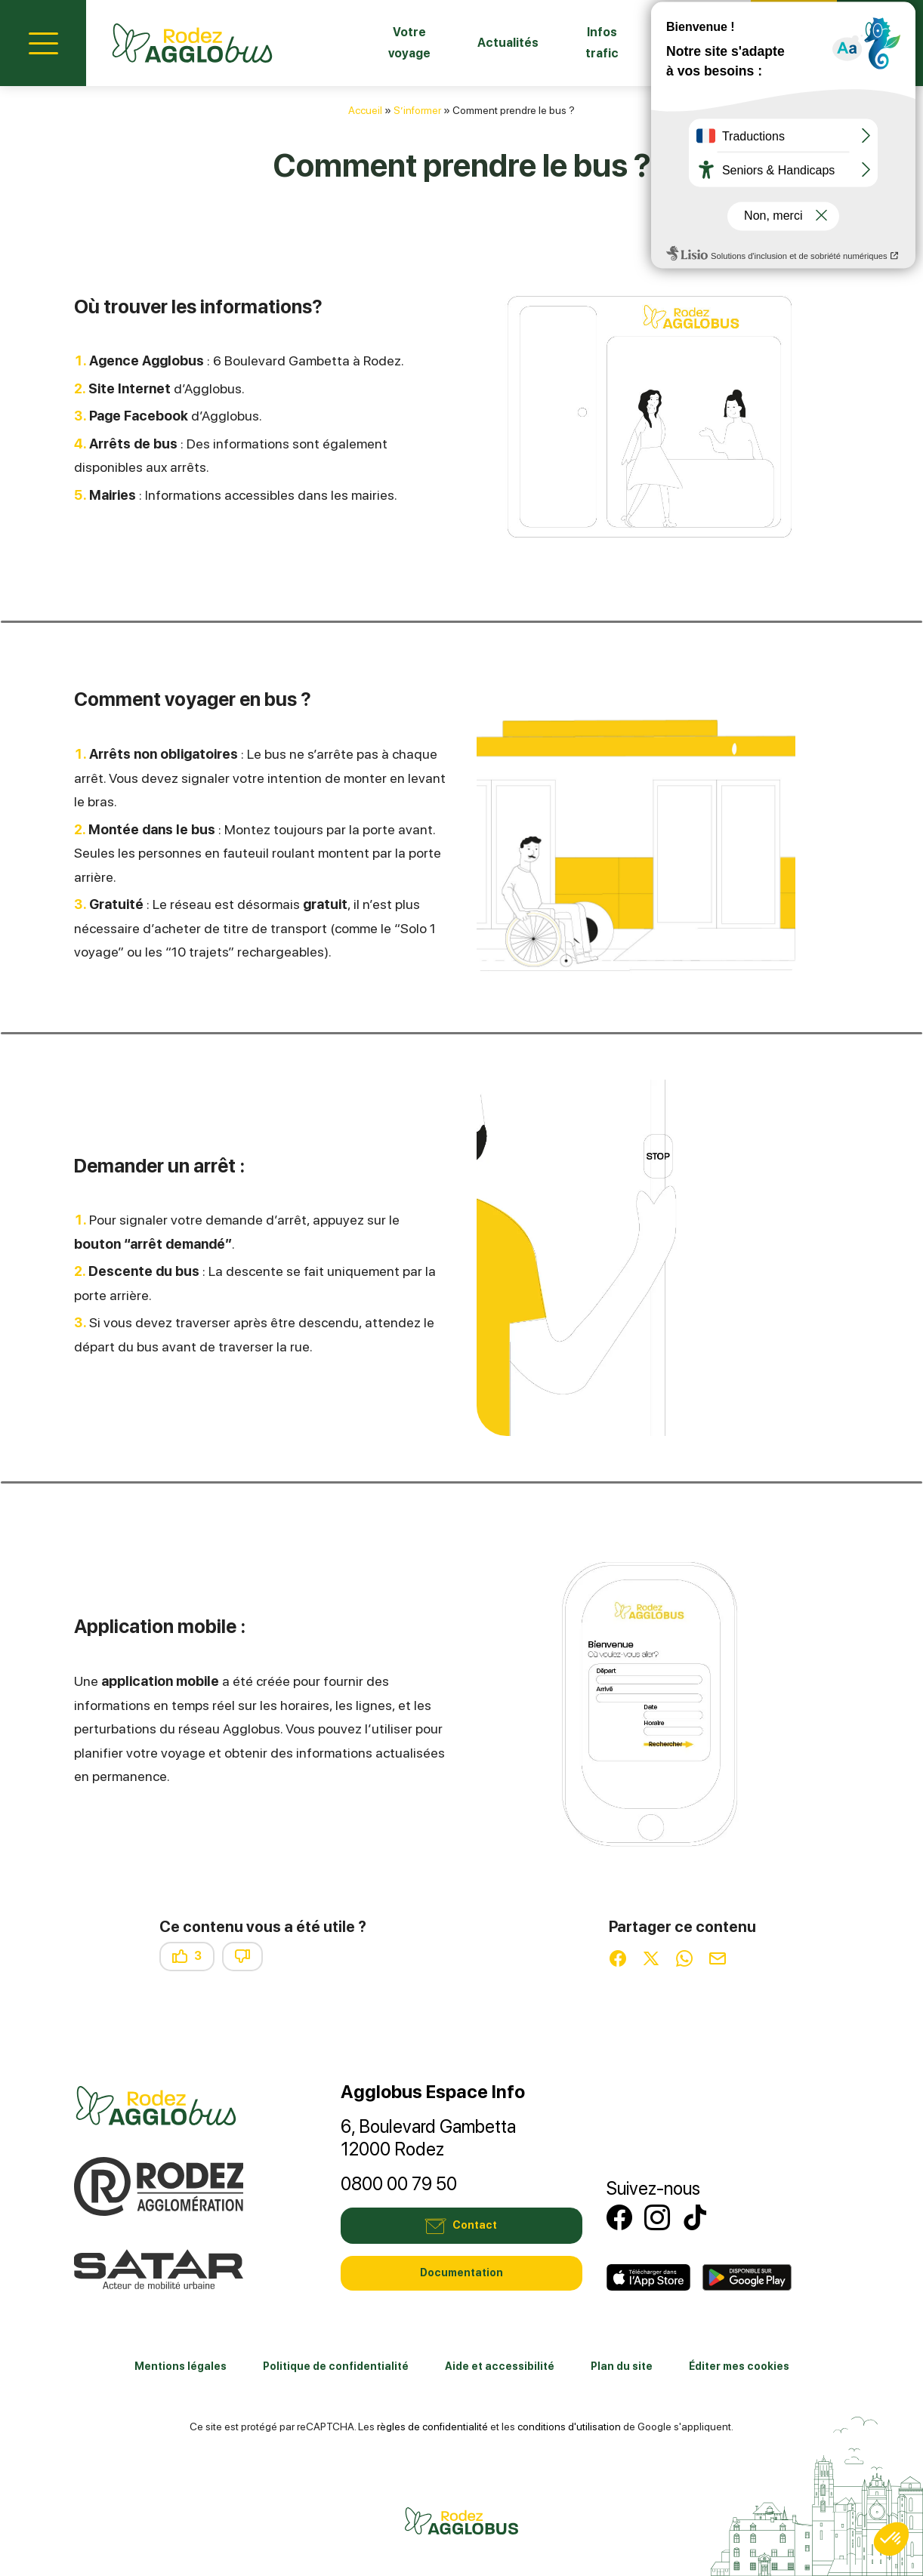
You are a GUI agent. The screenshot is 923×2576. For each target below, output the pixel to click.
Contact (794, 41)
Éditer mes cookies (739, 2366)
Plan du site (622, 2366)
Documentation (461, 2272)
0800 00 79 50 (399, 2184)
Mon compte (880, 41)
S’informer (417, 110)
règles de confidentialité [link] (432, 2426)
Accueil (365, 110)
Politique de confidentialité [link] (336, 2366)
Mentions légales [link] (180, 2366)
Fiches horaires (686, 42)
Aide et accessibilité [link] (499, 2366)
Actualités (489, 42)
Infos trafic (588, 42)
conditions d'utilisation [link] (569, 2426)
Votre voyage (387, 42)
